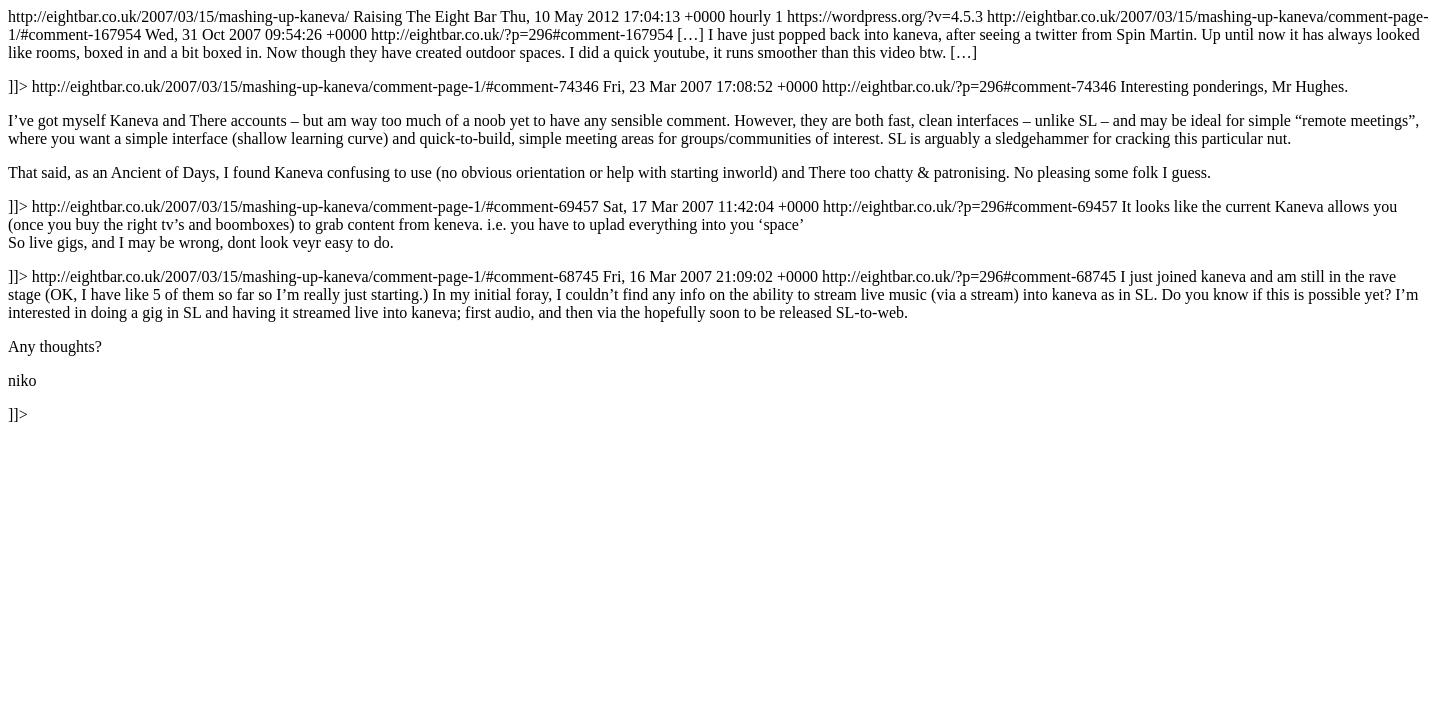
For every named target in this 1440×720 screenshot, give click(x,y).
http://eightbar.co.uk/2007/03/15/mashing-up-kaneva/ (720, 215)
